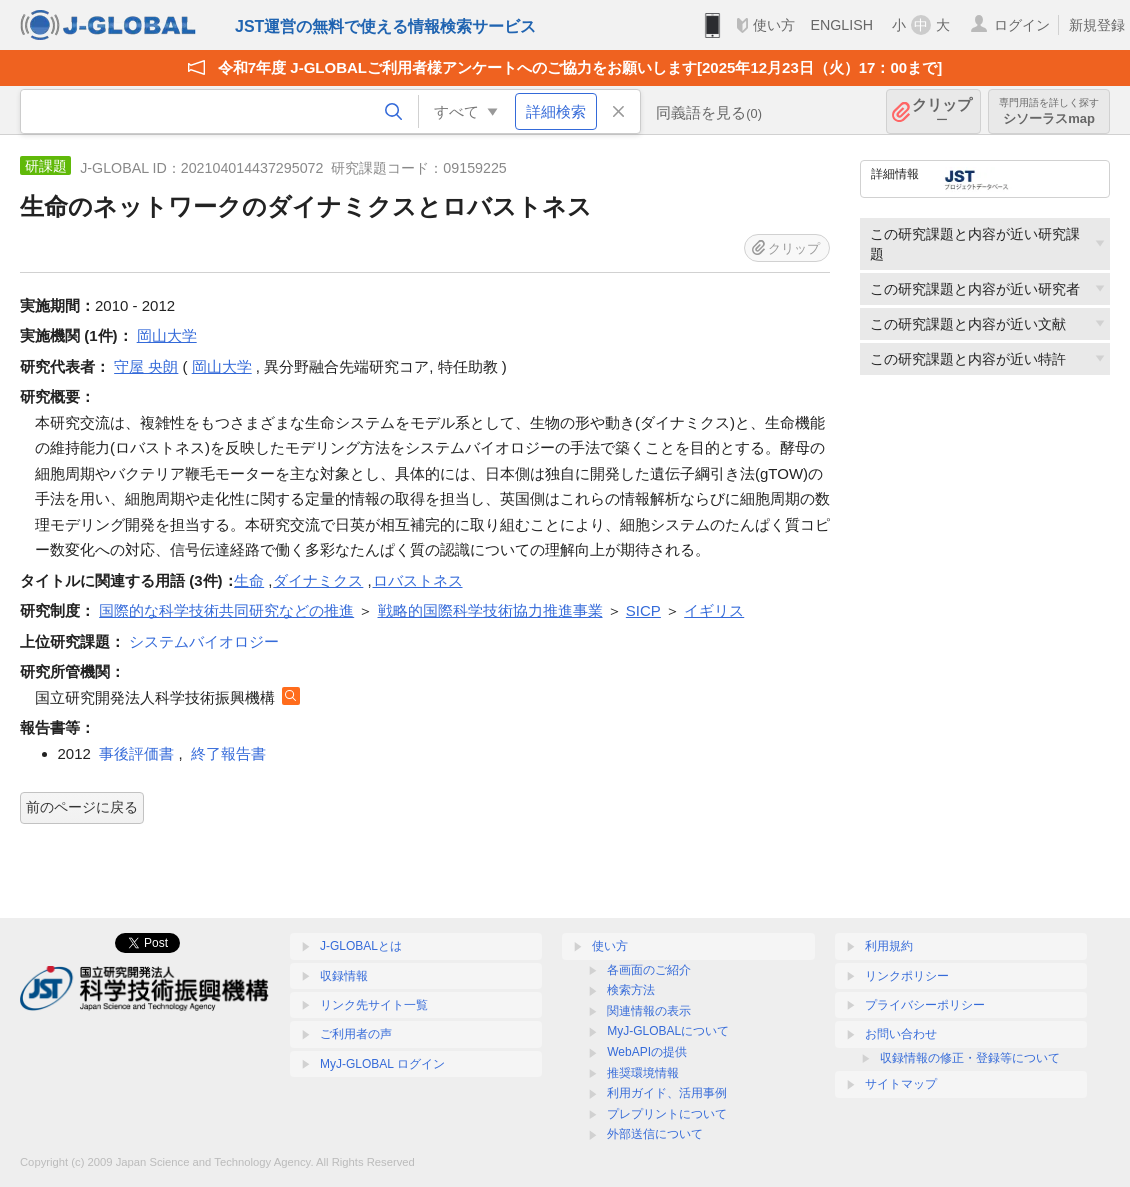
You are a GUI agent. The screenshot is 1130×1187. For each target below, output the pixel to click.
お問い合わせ (901, 1034)
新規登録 (1097, 25)
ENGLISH (841, 25)
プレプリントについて (667, 1114)
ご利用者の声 (356, 1034)
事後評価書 (136, 753)
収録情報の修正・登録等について (970, 1058)
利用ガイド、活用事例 (667, 1093)
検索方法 (631, 990)
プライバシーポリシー (925, 1005)
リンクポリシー (907, 976)
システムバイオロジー (204, 641)
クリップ (942, 111)
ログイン (1022, 25)
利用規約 (889, 946)
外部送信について (655, 1134)
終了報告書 (228, 753)
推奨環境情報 (643, 1073)
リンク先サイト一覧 (374, 1005)
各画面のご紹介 (649, 970)
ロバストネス (418, 580)
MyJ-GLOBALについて (668, 1031)
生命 (249, 580)
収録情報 (344, 976)
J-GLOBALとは (361, 946)
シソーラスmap (1049, 111)
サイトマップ (901, 1084)
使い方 (774, 25)
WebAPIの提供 (647, 1052)
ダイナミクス (318, 580)
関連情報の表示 (649, 1011)
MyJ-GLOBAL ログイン (382, 1064)
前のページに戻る (82, 807)
